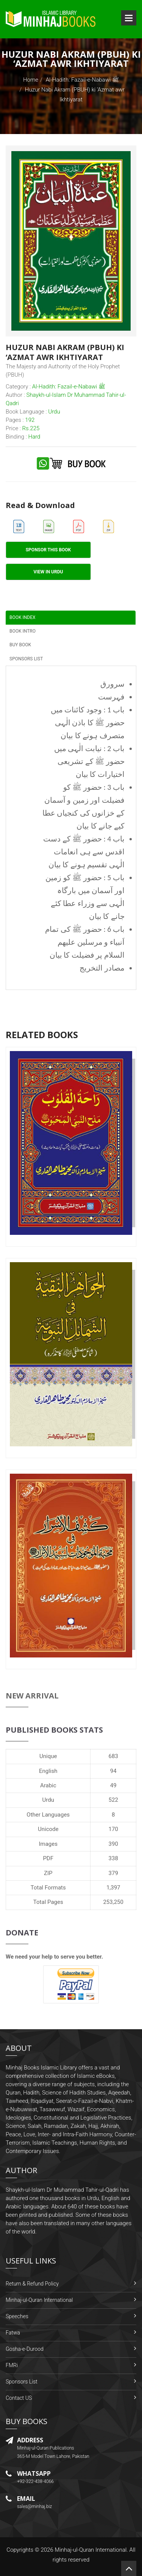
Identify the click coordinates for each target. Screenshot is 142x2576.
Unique (48, 1756)
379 (113, 1873)
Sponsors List (21, 2382)
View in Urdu (48, 572)
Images (48, 1843)
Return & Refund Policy (32, 2284)
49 (113, 1785)
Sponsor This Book (48, 549)
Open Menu (128, 17)
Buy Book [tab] (20, 644)
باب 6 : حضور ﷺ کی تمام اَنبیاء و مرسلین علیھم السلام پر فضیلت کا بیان (85, 942)
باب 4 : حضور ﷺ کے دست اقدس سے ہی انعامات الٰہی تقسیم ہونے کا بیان (84, 851)
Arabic (48, 1785)
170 (113, 1829)
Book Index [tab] (22, 617)
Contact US (19, 2398)
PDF (48, 1858)
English (48, 1771)
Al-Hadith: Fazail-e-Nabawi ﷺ (82, 79)
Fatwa (13, 2333)
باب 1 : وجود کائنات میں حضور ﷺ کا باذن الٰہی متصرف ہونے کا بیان (88, 722)
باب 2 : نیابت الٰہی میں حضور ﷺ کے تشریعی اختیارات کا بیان (89, 761)
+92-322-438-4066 (35, 2481)
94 (113, 1771)
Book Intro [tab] (22, 631)
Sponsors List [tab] (26, 658)
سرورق (112, 683)
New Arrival (32, 1695)
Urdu (48, 1799)
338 (113, 1858)
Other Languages (48, 1814)
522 (113, 1799)
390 (113, 1843)
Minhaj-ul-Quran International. (91, 2549)
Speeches (17, 2316)
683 (113, 1756)
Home (30, 79)
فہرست (111, 696)
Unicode (48, 1829)
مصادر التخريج (102, 967)
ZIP (48, 1873)
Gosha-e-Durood (25, 2349)
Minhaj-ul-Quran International (39, 2300)
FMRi (12, 2365)
